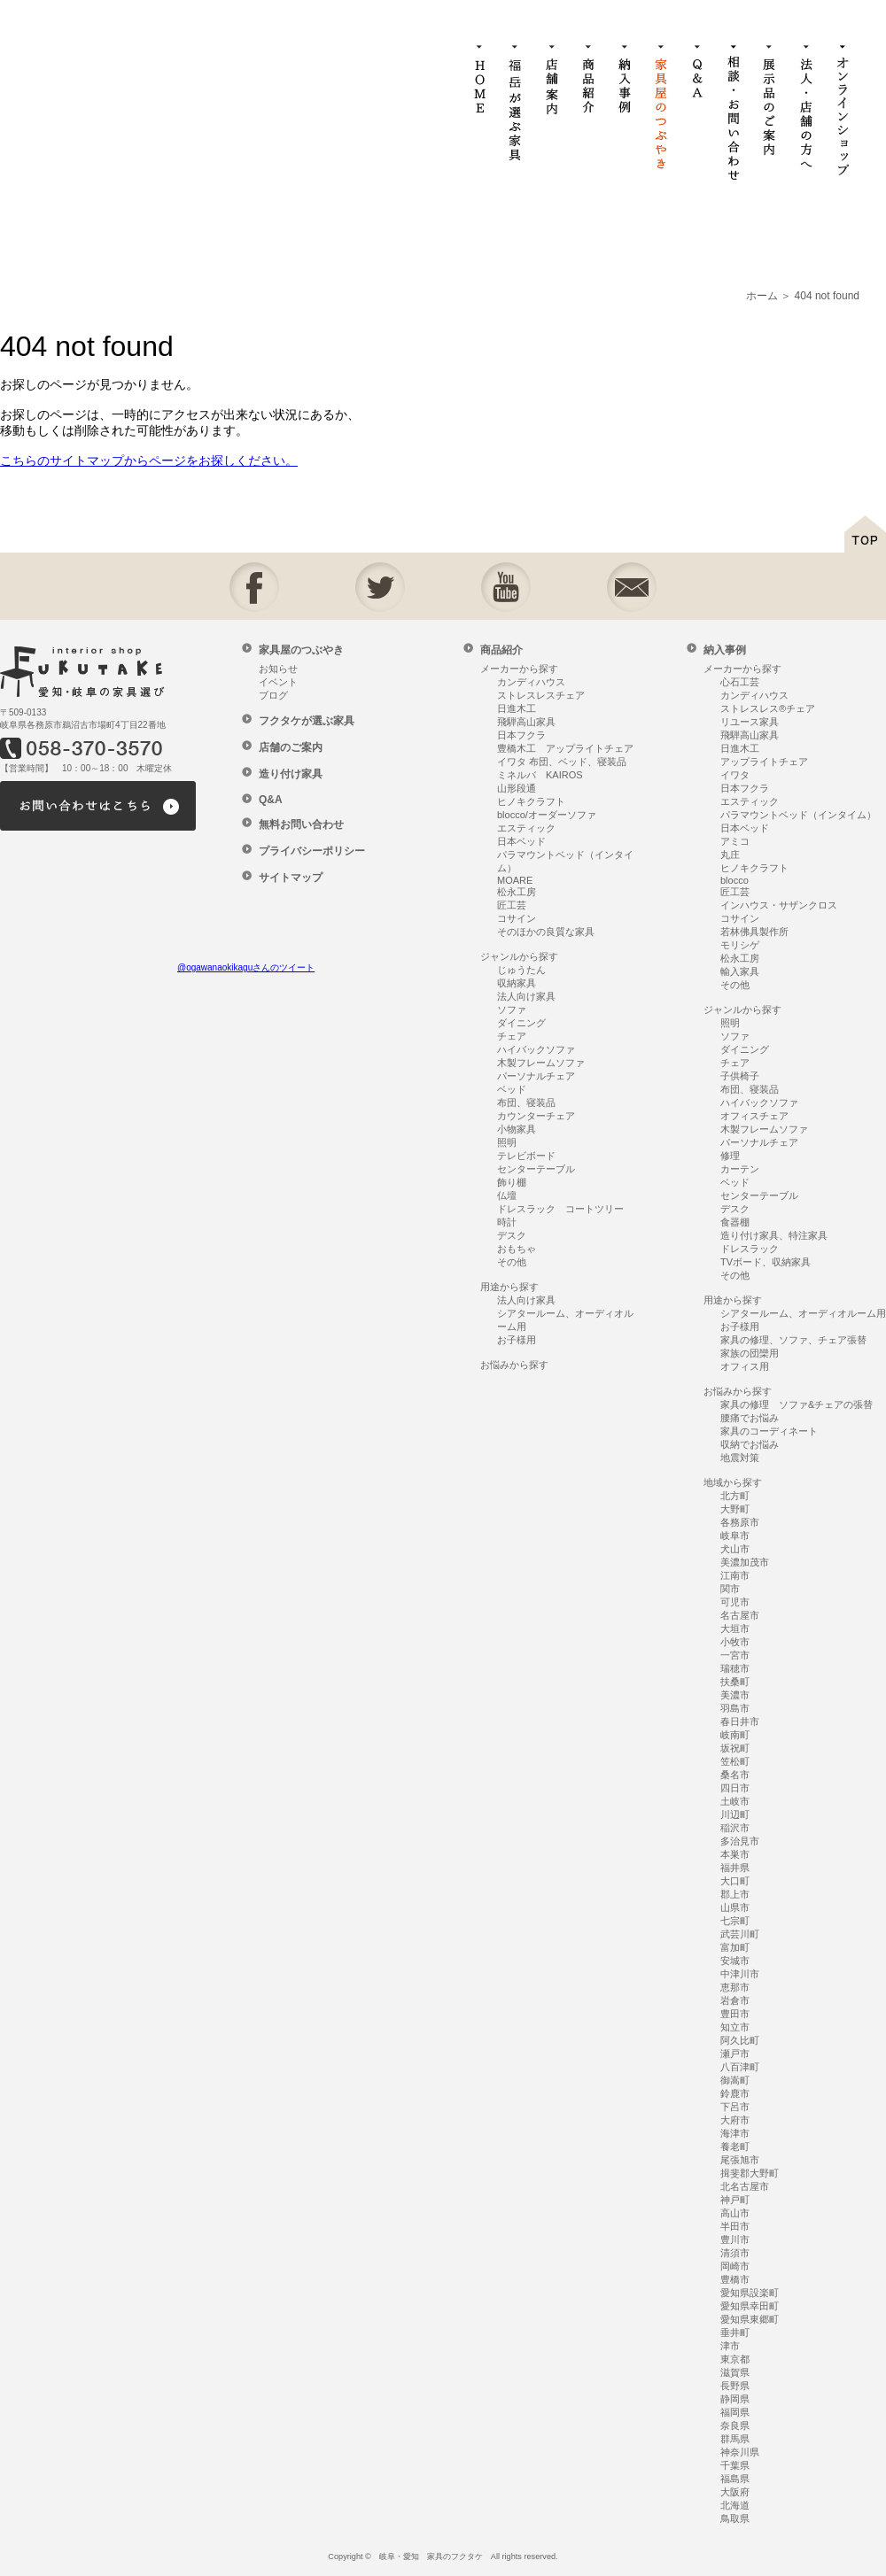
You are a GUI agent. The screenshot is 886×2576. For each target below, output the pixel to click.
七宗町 (735, 1920)
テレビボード (526, 1155)
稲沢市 (735, 1827)
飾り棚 (511, 1182)
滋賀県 (735, 2372)
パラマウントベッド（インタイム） (798, 814)
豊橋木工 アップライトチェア (565, 748)
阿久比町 (739, 2040)
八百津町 (739, 2067)
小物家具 (516, 1129)
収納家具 (516, 983)
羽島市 (735, 1708)
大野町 (735, 1509)
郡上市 (735, 1894)
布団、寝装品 (526, 1102)
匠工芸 (511, 905)
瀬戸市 (735, 2053)
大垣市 (735, 1628)
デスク (511, 1235)
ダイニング (521, 1022)
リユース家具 (749, 721)
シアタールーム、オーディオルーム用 (803, 1313)
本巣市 (735, 1854)
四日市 (735, 1788)
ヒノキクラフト (531, 801)
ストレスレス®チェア (767, 708)
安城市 (735, 1960)
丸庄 (730, 854)
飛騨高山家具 (526, 721)
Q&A (271, 799)
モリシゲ (739, 945)
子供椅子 (739, 1076)
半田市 (735, 2226)
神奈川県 (739, 2452)
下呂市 (735, 2106)
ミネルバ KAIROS (540, 775)
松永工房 (516, 891)
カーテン (739, 1169)
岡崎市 (735, 2266)
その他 (511, 1262)
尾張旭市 (739, 2159)
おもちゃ (516, 1248)
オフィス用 (744, 1366)
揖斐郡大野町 (749, 2173)
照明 (507, 1142)
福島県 (735, 2478)
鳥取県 (735, 2518)
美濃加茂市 (744, 1562)
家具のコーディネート (769, 1431)
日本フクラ (521, 735)
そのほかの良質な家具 (546, 931)
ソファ (511, 1009)
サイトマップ (291, 877)
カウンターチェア (536, 1115)
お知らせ (278, 668)
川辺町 (735, 1814)
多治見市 (739, 1841)
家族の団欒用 (749, 1353)
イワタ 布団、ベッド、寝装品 (561, 761)
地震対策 (739, 1457)
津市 (730, 2345)
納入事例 (724, 650)
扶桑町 (735, 1681)
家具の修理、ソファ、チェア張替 (793, 1339)
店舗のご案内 (291, 747)
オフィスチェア (754, 1115)
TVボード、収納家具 (765, 1262)
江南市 (735, 1575)
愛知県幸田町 (749, 2306)
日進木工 (516, 708)
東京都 (735, 2359)
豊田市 (735, 2013)
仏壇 (507, 1195)
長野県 (735, 2385)
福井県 (735, 1867)
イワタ (735, 775)
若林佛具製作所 (754, 931)
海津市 (735, 2133)
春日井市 (739, 1721)
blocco (734, 880)
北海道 (735, 2505)
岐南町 (735, 1734)
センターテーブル (536, 1169)
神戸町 (735, 2199)
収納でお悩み (749, 1444)
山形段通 (516, 788)
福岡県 (735, 2412)
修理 (730, 1155)
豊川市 (735, 2239)
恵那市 (735, 1987)
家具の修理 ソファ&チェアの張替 (796, 1404)
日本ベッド (521, 841)
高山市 (735, 2213)
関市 (730, 1588)
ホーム (762, 296)
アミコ (735, 841)
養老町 (735, 2146)
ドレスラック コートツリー (560, 1208)
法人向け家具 (526, 996)
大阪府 (735, 2492)
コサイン (516, 918)
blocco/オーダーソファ (546, 814)
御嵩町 (735, 2080)
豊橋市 (735, 2279)
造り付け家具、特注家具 (774, 1235)
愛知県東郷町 (749, 2319)
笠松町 (735, 1761)
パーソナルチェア (536, 1076)
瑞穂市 (735, 1668)
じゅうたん (521, 969)
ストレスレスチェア (541, 695)
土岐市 (735, 1801)
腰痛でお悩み (749, 1417)
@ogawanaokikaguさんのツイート (246, 967)
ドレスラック (749, 1248)
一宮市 (735, 1655)
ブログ (273, 695)
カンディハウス (531, 682)
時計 (507, 1222)
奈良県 (735, 2425)
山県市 (735, 1907)
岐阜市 (735, 1535)
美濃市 (735, 1695)
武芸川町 (739, 1934)
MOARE (514, 880)
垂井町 (735, 2332)
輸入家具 (739, 971)
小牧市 (735, 1641)
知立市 (735, 2027)
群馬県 (735, 2438)
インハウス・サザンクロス (778, 905)
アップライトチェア (764, 761)
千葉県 (735, 2465)
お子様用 (516, 1339)
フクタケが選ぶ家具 (306, 721)
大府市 (735, 2120)
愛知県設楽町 (749, 2292)
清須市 (735, 2252)
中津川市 (739, 1974)
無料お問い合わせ (301, 824)
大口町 (735, 1881)
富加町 (735, 1947)
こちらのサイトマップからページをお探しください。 (149, 460)
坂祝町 (735, 1748)
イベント (278, 682)
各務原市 (739, 1522)
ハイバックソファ (536, 1049)
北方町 (735, 1495)
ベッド (511, 1089)
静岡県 (735, 2399)
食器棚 (735, 1222)
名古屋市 (739, 1615)
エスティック (526, 828)
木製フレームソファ (541, 1062)
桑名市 (735, 1774)
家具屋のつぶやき (301, 650)
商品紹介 (501, 650)
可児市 (735, 1602)
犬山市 (735, 1548)
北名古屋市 (744, 2186)
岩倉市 (735, 2000)
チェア (511, 1036)
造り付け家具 (291, 774)
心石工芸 (739, 682)
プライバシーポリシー (312, 851)
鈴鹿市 (735, 2093)
